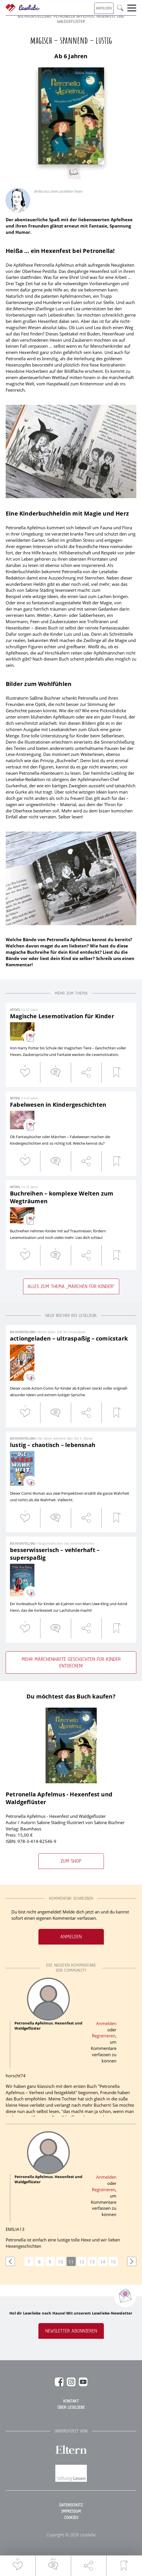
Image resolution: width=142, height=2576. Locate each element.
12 (81, 2262)
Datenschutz (71, 2505)
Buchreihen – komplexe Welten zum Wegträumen (61, 1197)
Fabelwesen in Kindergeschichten (58, 1104)
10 (60, 2262)
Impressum (71, 2511)
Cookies (71, 2517)
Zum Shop (71, 1861)
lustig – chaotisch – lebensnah (52, 1445)
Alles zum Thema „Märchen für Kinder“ (71, 1286)
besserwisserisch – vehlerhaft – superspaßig (55, 1553)
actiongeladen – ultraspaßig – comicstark (69, 1338)
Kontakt (71, 2401)
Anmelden (71, 1936)
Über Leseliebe (71, 2407)
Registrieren (103, 2035)
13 (92, 2262)
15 (113, 2262)
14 (102, 2262)
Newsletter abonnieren (71, 2331)
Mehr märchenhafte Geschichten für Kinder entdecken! (71, 1662)
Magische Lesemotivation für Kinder (62, 1016)
